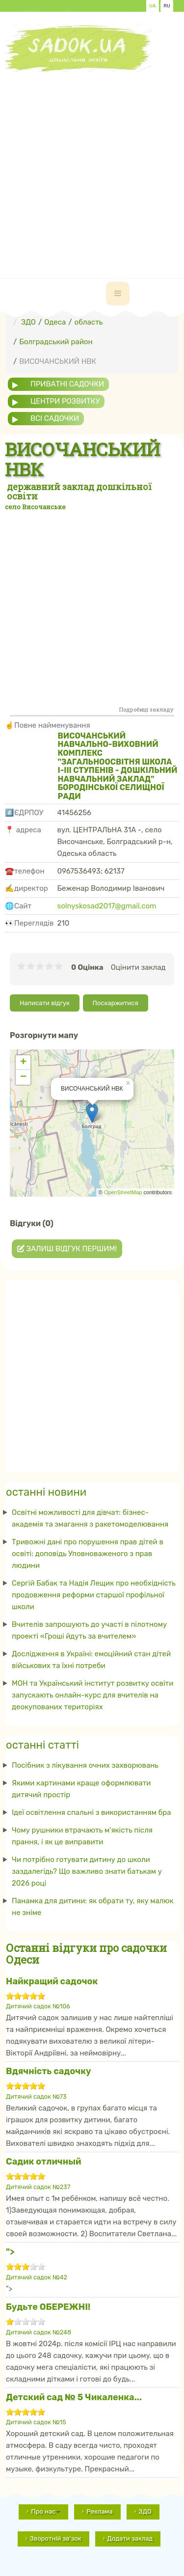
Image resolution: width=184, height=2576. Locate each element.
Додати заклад (130, 2538)
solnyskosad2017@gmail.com (107, 906)
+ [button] (23, 1062)
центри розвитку (65, 401)
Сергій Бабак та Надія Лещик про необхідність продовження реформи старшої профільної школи (94, 1595)
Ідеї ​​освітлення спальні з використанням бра (91, 1812)
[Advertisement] (92, 165)
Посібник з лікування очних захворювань (85, 1765)
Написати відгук (45, 1003)
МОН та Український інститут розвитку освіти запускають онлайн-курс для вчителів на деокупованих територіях (92, 1695)
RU (166, 6)
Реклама (99, 2511)
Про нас (45, 2511)
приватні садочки (67, 384)
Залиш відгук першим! (67, 1248)
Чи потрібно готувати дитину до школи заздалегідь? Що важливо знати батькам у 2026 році (87, 1871)
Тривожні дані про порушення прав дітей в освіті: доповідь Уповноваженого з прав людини (87, 1553)
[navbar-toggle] (118, 293)
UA (152, 6)
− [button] (23, 1077)
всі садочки (54, 418)
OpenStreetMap (123, 1192)
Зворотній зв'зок (55, 2538)
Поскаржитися (115, 1003)
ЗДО (145, 2511)
